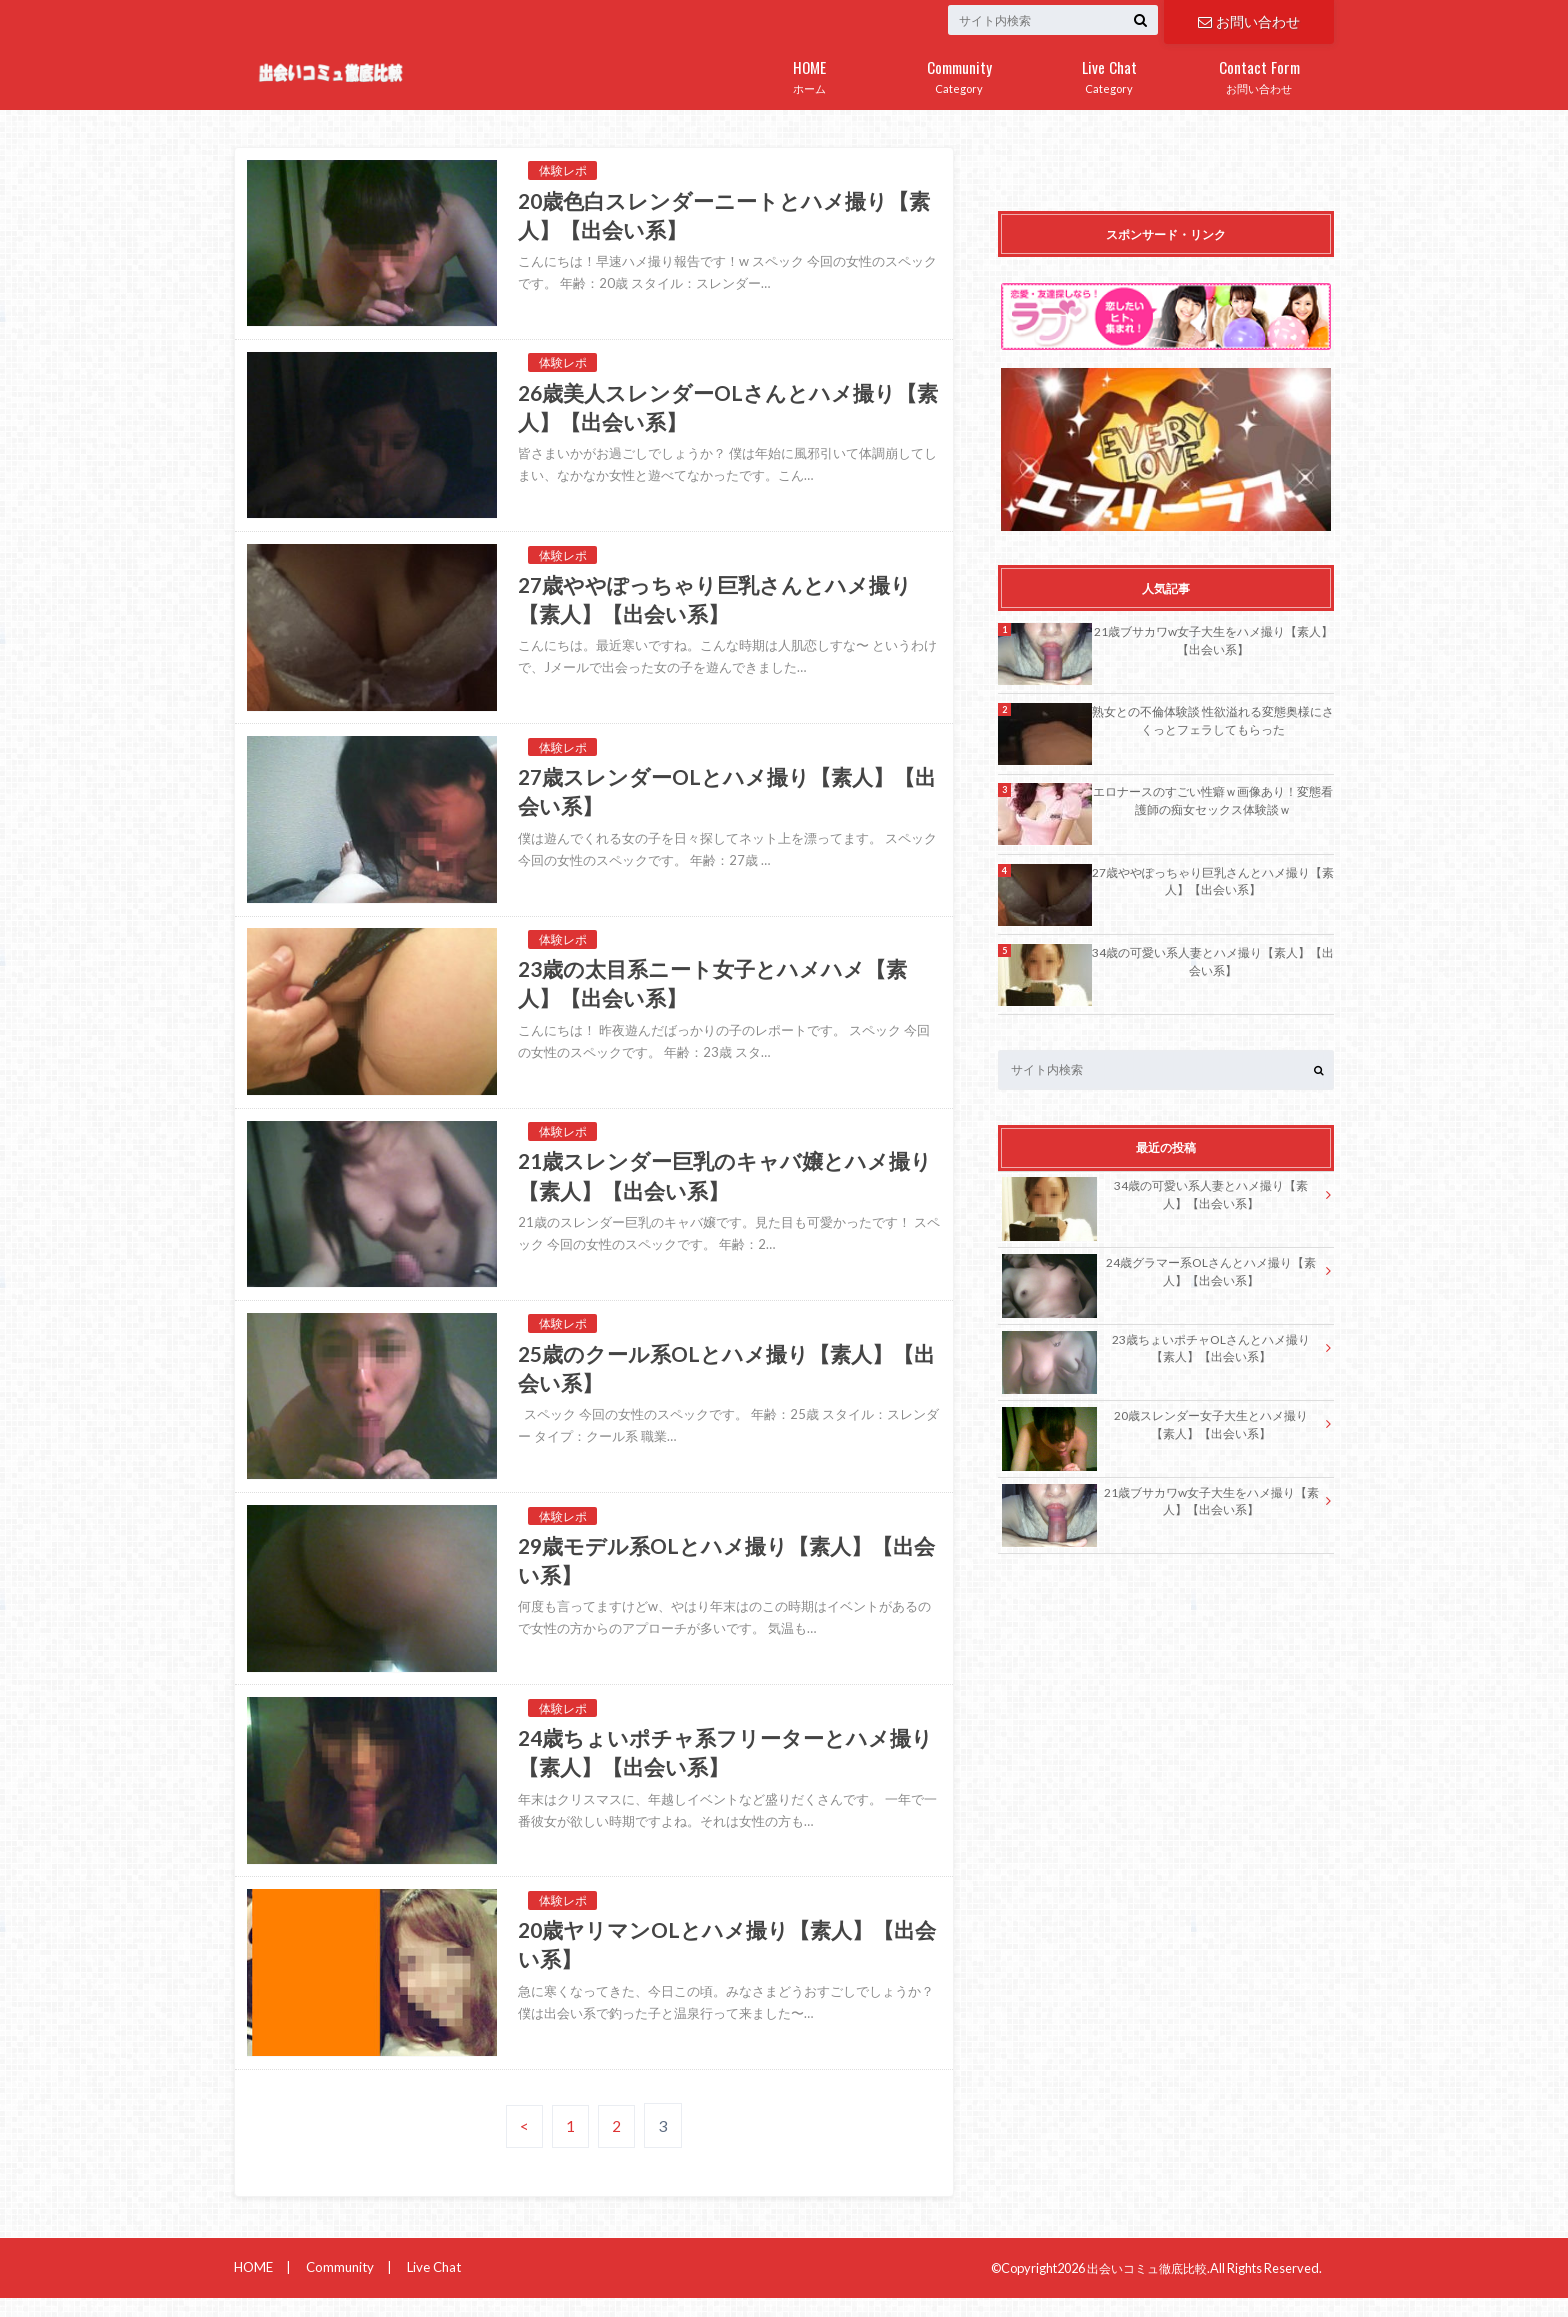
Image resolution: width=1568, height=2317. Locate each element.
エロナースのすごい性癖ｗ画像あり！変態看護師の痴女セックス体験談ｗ (1213, 800)
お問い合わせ (1249, 20)
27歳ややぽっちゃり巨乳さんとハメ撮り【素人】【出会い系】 (1213, 881)
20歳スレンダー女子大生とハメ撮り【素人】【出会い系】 (1154, 1426)
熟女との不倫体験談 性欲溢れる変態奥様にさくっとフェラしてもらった (1213, 720)
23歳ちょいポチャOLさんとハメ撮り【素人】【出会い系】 (1155, 1350)
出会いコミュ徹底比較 (1142, 2286)
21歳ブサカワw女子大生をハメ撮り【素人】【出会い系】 (1213, 640)
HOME (253, 2286)
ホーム (809, 73)
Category (959, 73)
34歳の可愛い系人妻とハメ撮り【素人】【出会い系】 (1213, 961)
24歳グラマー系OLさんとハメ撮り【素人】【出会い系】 (1158, 1273)
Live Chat (430, 2286)
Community (338, 2286)
